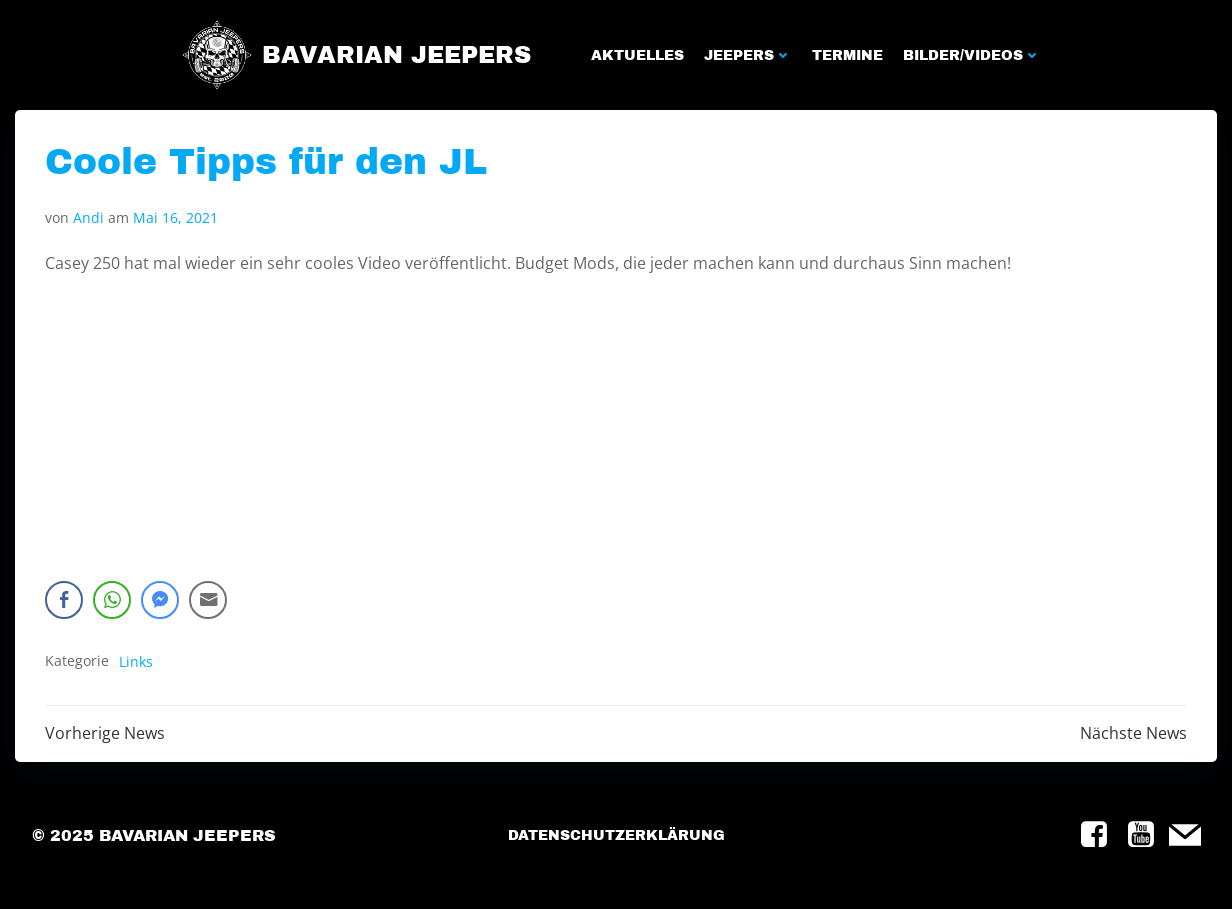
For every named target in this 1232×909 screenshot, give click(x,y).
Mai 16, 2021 (175, 217)
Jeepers (748, 55)
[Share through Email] (208, 600)
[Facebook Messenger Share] (160, 600)
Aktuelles (637, 55)
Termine (847, 55)
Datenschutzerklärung (616, 835)
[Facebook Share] (64, 600)
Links (136, 661)
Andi (88, 217)
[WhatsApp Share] (112, 600)
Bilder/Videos (972, 55)
